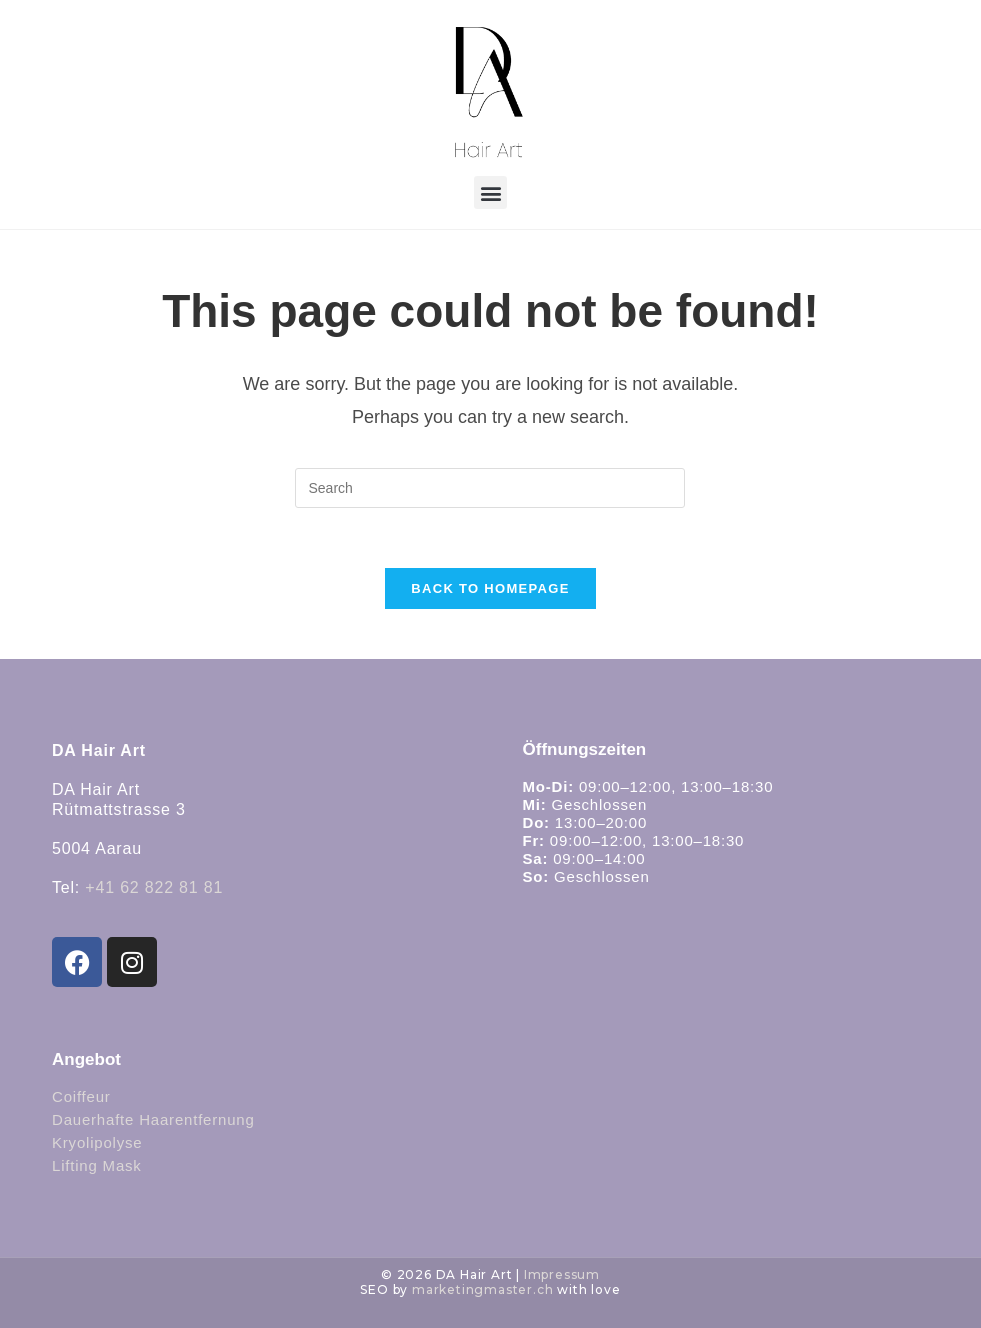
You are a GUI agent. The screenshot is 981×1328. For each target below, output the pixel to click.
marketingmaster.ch (482, 1289)
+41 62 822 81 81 (154, 887)
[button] (490, 192)
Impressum (562, 1274)
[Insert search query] (490, 488)
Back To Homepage (490, 588)
